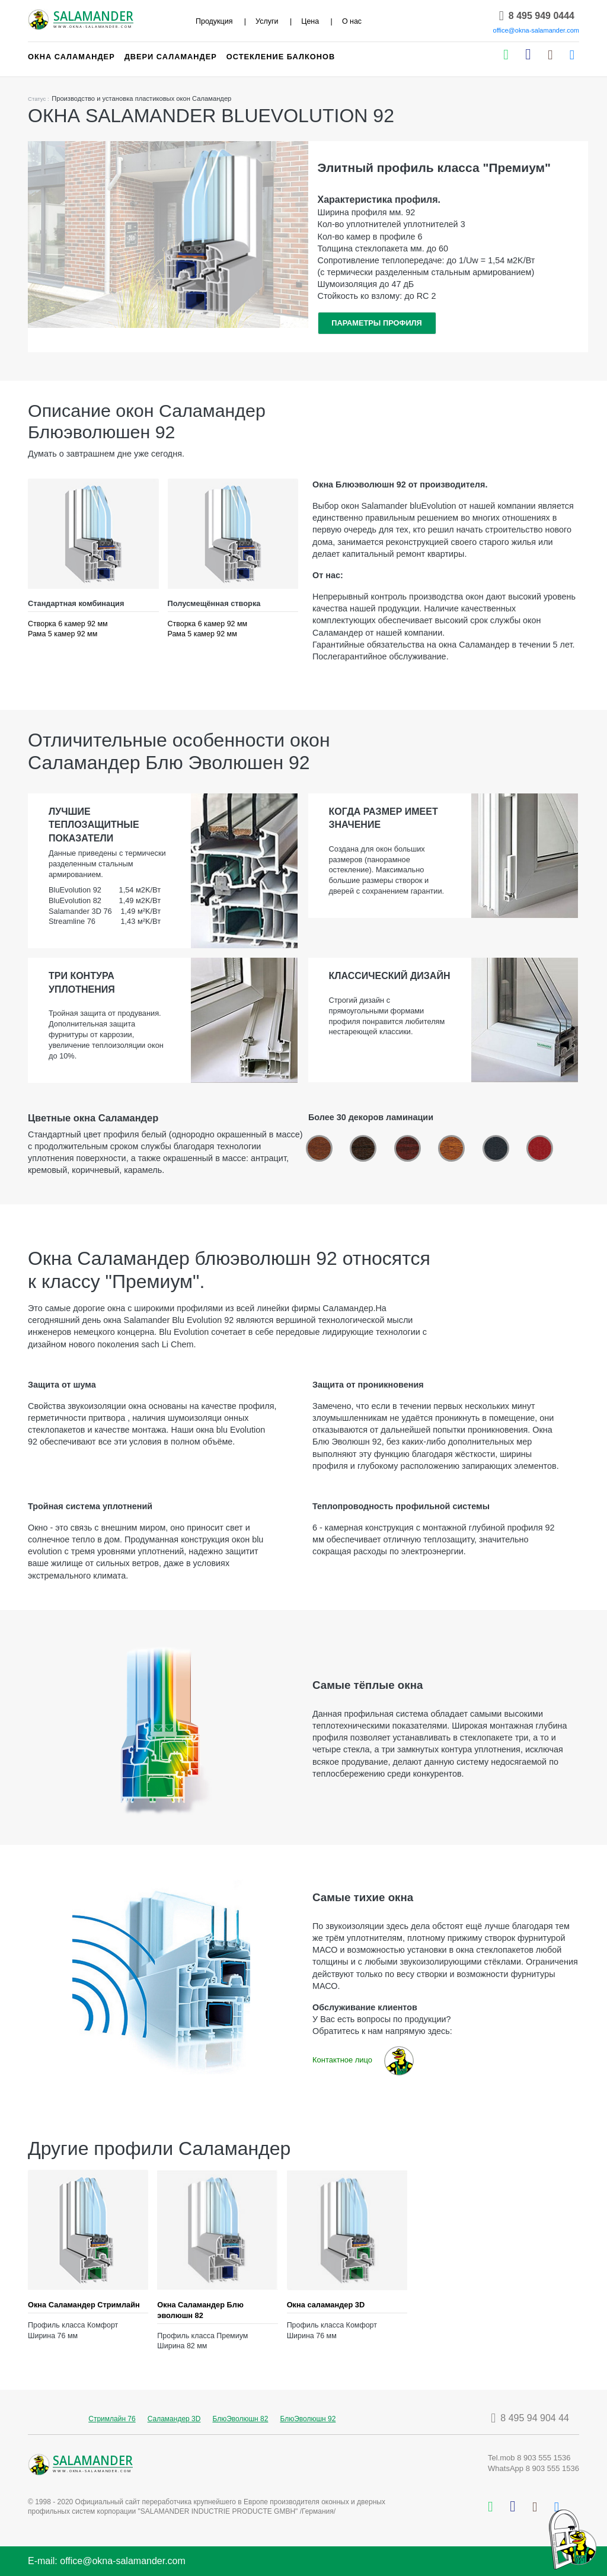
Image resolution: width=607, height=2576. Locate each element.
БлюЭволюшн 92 (308, 2419)
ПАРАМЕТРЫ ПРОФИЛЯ (376, 322)
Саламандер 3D (174, 2419)
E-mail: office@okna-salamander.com (107, 2561)
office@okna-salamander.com (536, 30)
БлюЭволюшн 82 (240, 2419)
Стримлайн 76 (111, 2419)
